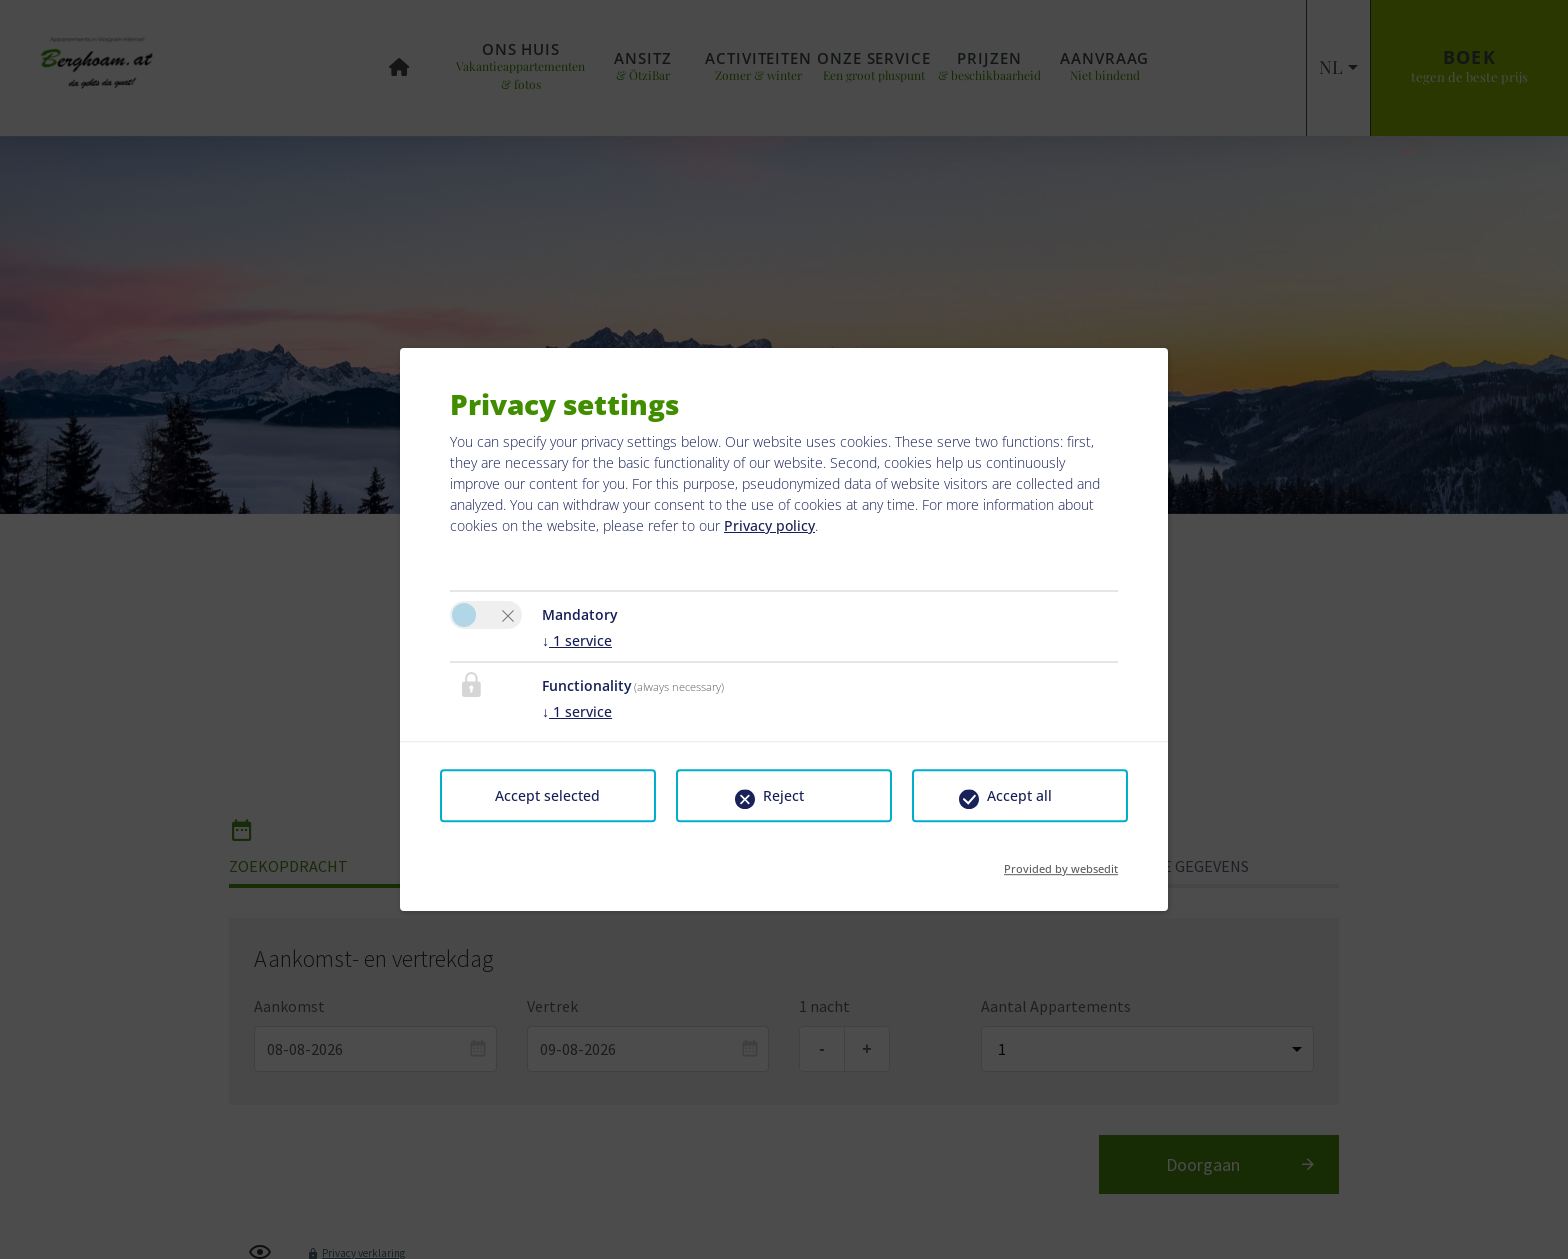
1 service (577, 640)
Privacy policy (769, 525)
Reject (783, 795)
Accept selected (547, 795)
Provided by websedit (1061, 862)
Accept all (1019, 795)
